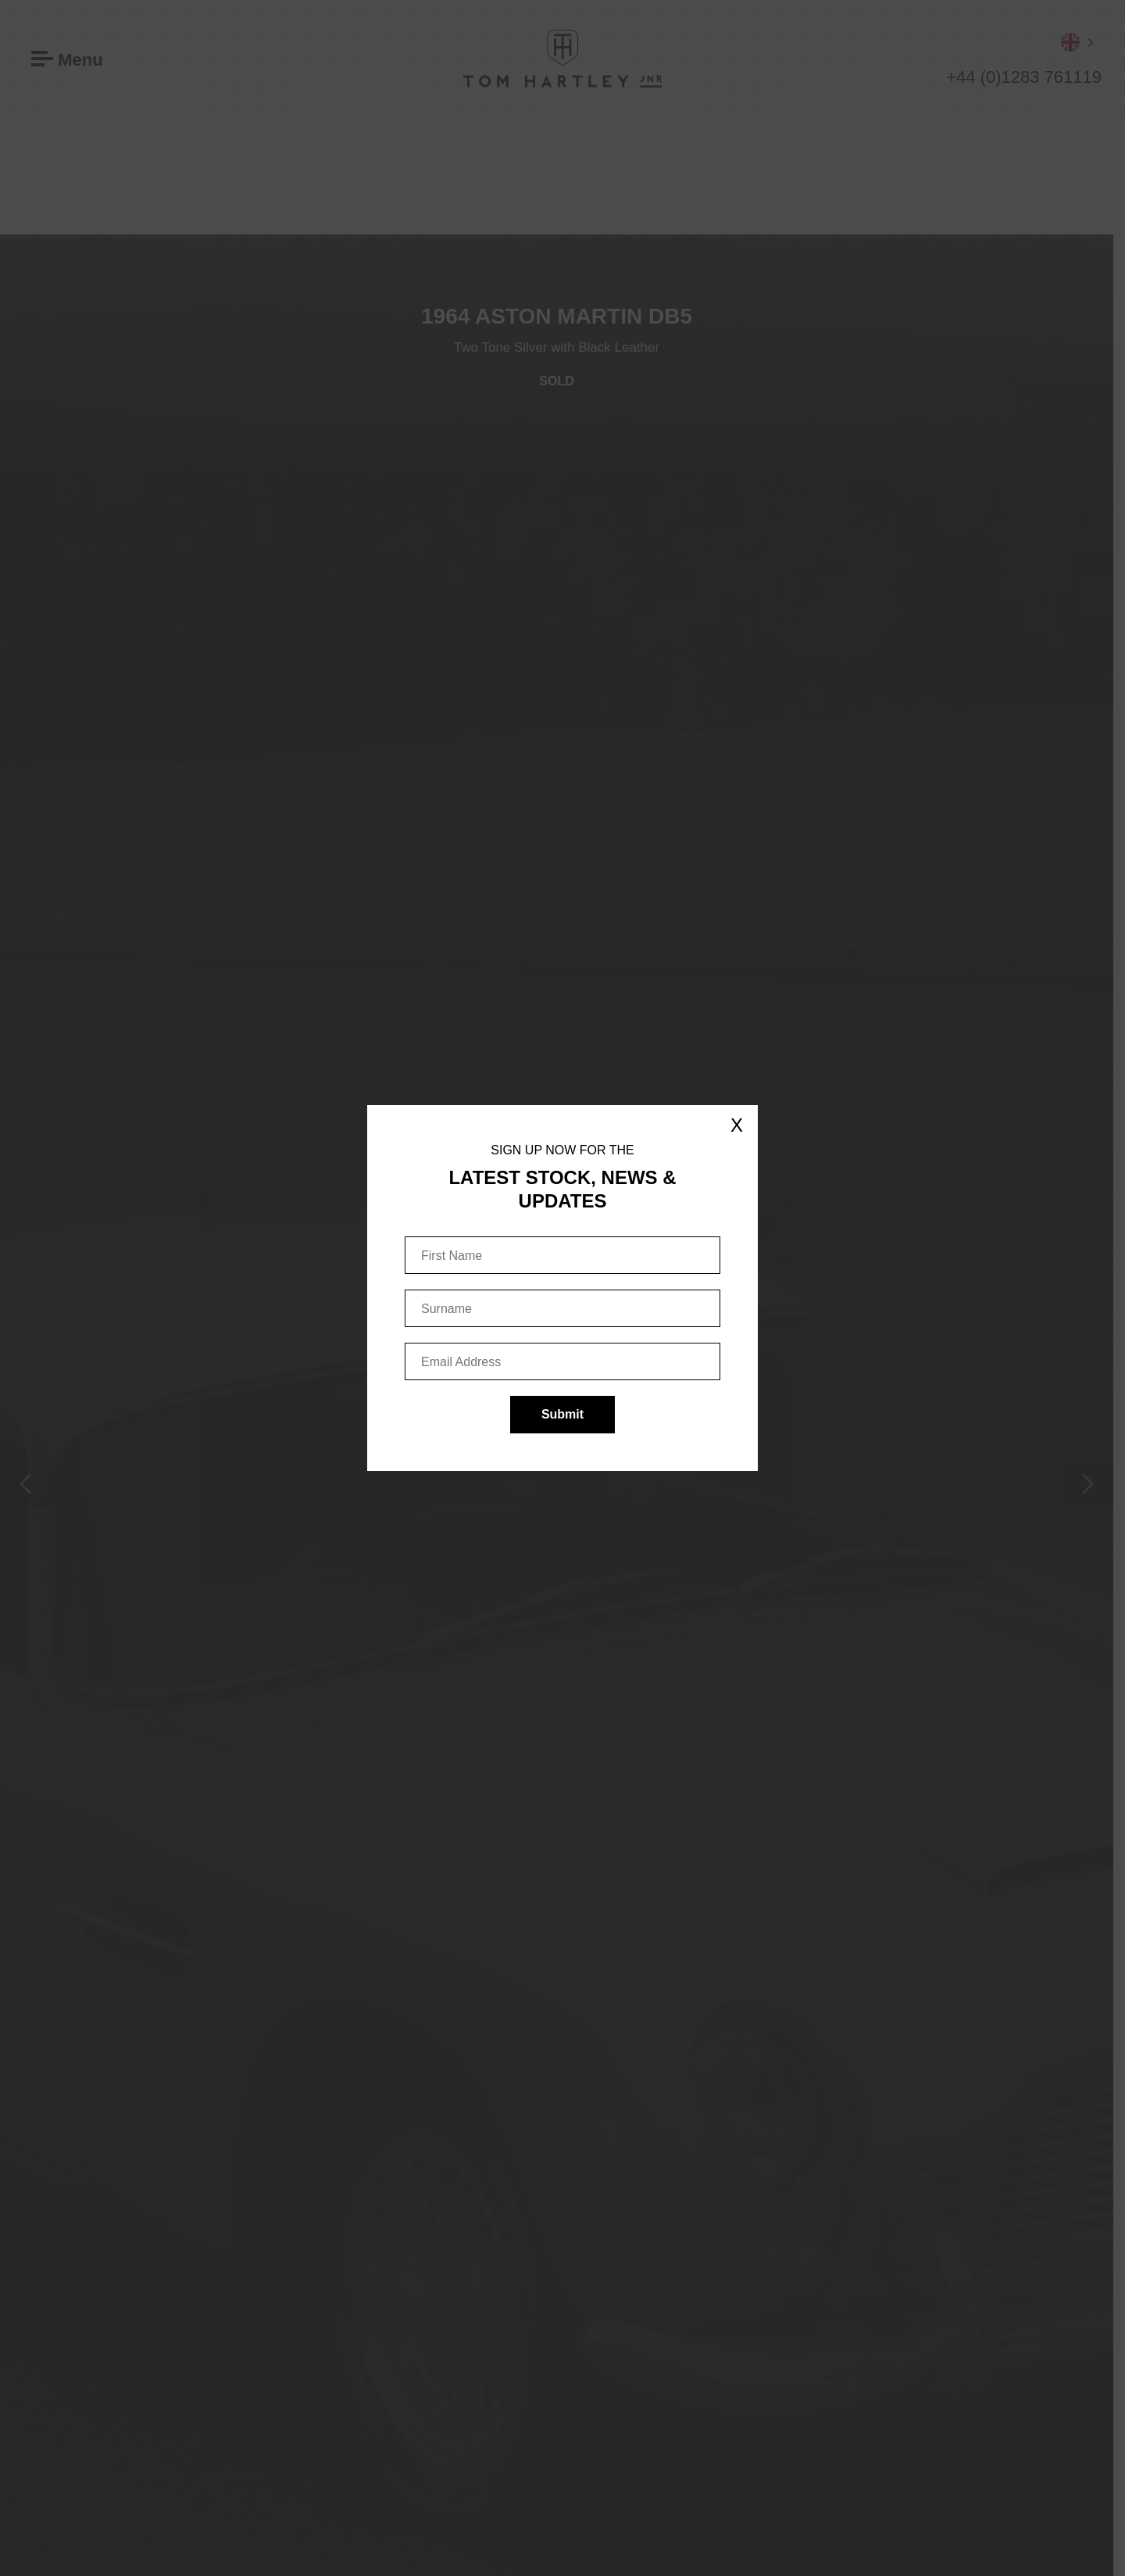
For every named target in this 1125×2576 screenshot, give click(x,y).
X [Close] (736, 1125)
